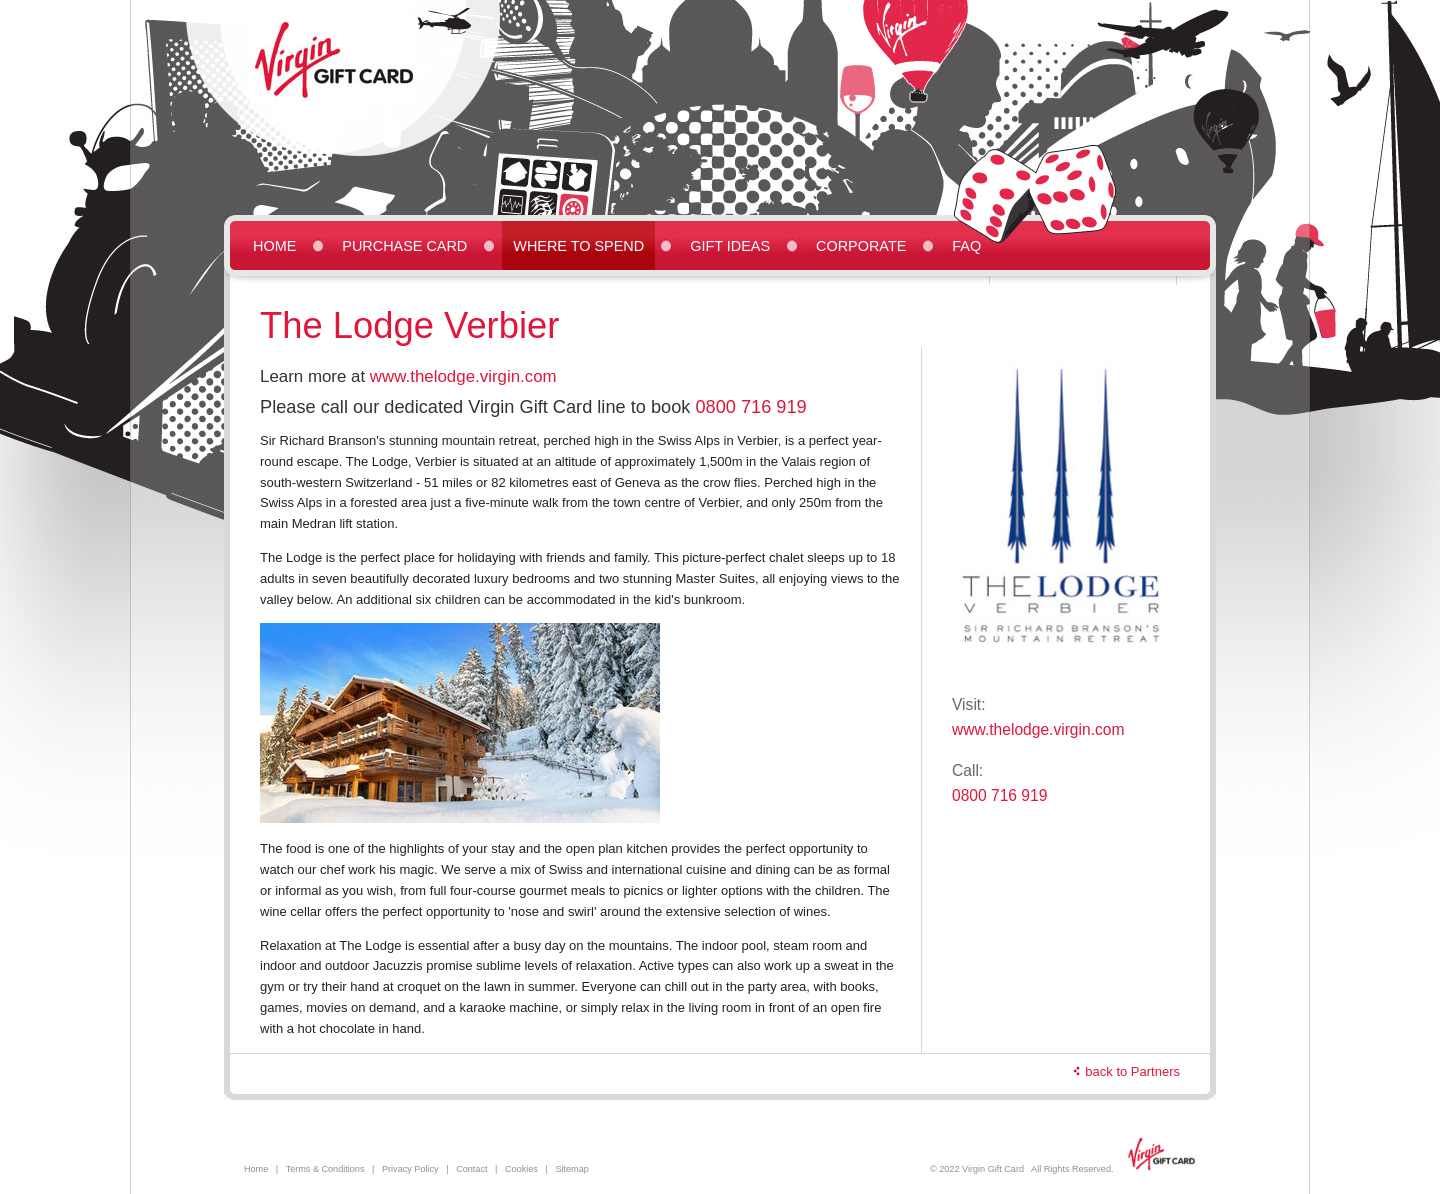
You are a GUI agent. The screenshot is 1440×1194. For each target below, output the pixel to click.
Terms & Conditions (325, 1169)
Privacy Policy (410, 1169)
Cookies (521, 1169)
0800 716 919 (750, 407)
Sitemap (571, 1169)
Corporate (861, 246)
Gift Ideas (730, 246)
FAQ (966, 246)
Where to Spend (578, 246)
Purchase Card (404, 246)
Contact (471, 1169)
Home (274, 246)
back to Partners (1132, 1071)
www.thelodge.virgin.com (463, 376)
